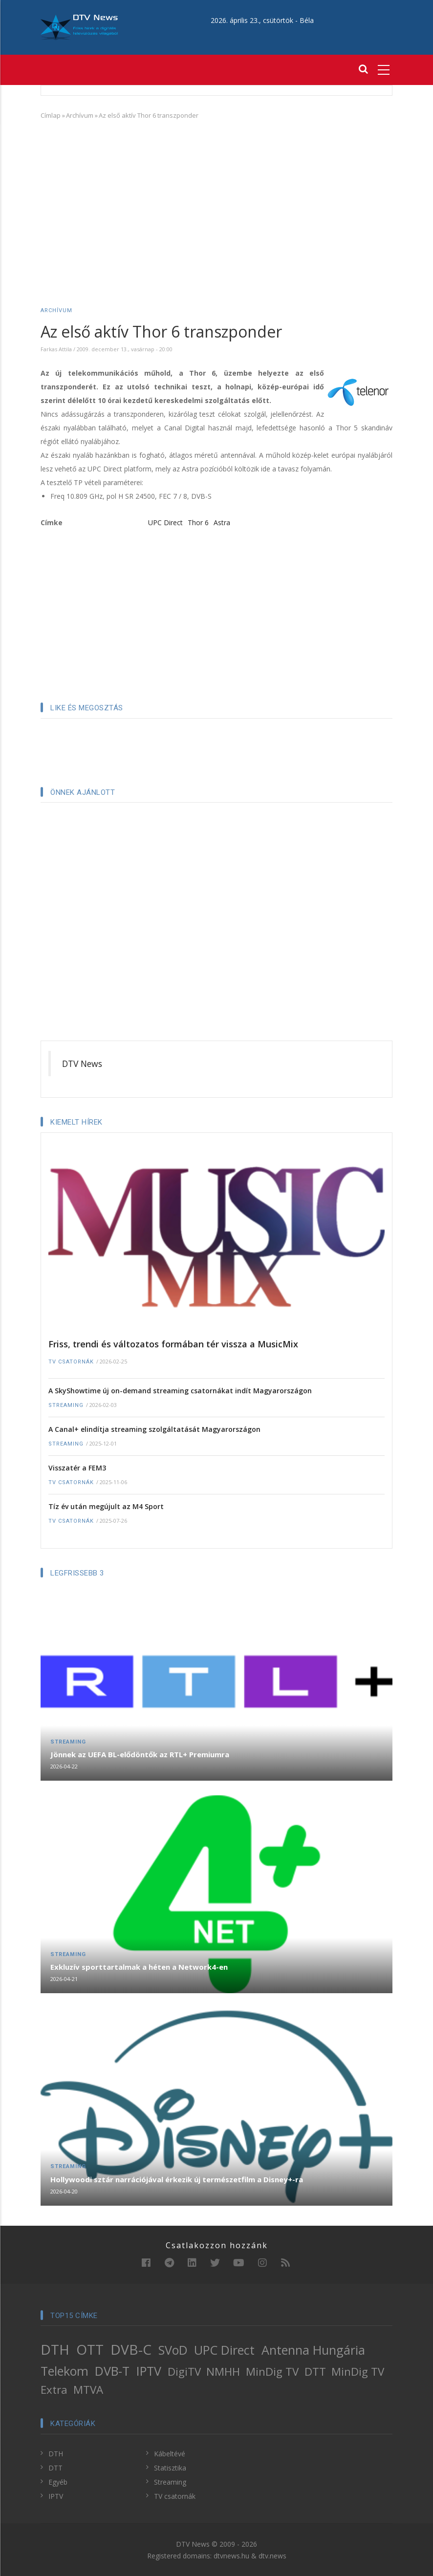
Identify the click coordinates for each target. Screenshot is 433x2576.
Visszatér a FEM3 (77, 1467)
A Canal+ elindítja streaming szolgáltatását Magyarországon (154, 1429)
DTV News (82, 1063)
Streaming (66, 1405)
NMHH (223, 2371)
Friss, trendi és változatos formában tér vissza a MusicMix (173, 1344)
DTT (315, 2371)
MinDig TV (272, 2371)
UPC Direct (165, 522)
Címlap (51, 115)
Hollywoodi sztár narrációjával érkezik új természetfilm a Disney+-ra (176, 2179)
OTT (90, 2349)
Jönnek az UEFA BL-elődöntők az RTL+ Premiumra (139, 1754)
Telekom (64, 2371)
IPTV (148, 2371)
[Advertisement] (216, 198)
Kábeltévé (169, 2453)
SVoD (173, 2350)
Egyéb (57, 2482)
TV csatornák (71, 1362)
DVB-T (112, 2371)
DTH (55, 2349)
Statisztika (170, 2467)
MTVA (88, 2389)
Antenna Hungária (313, 2350)
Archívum (79, 115)
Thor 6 (198, 522)
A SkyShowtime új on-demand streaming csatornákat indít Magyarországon (180, 1390)
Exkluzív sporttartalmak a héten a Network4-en (139, 1967)
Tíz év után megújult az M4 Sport (106, 1506)
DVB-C (131, 2349)
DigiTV (184, 2371)
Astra (222, 522)
